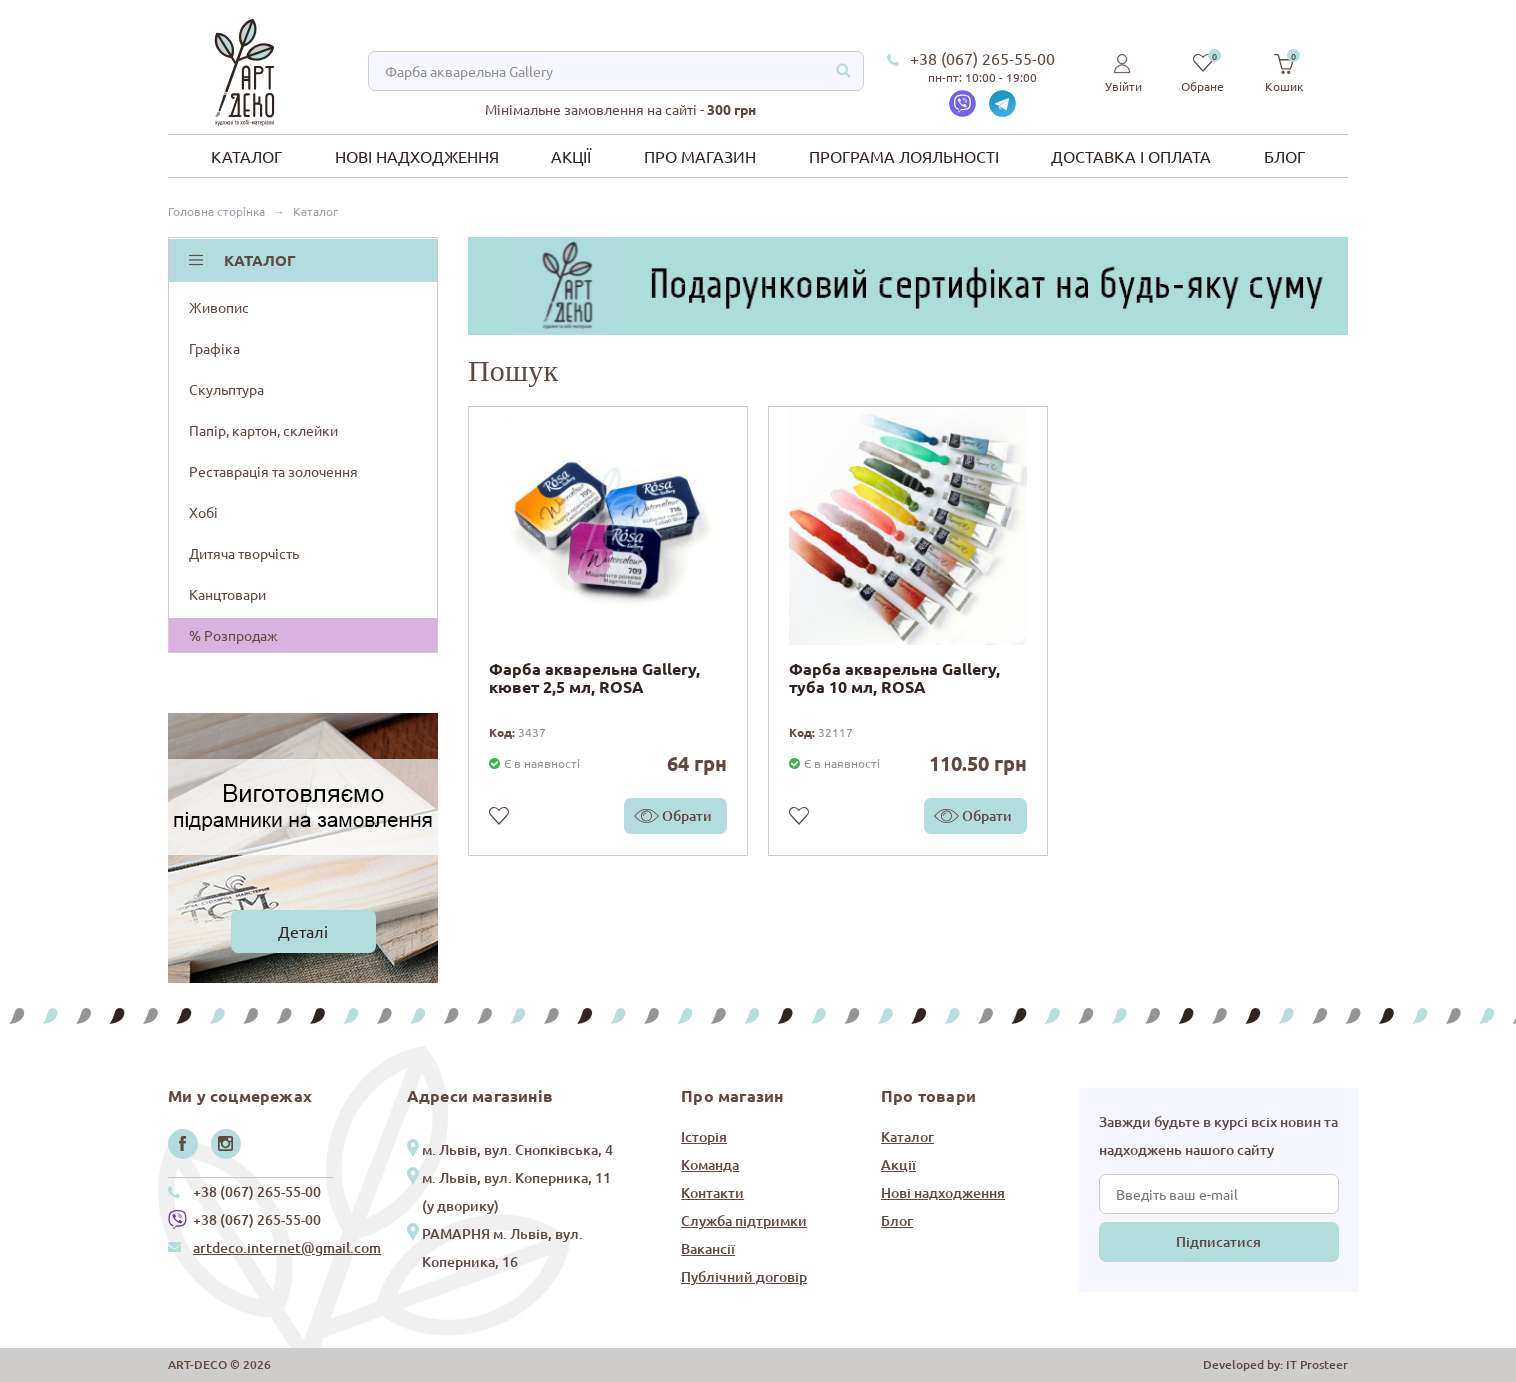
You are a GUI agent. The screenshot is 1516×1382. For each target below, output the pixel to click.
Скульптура (304, 389)
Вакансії (708, 1248)
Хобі (304, 512)
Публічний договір (744, 1276)
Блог (1284, 156)
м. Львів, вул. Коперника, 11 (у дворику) (516, 1191)
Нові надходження (417, 156)
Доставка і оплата (1131, 156)
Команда (710, 1164)
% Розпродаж (233, 635)
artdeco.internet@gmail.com (287, 1247)
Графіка (304, 348)
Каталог (246, 156)
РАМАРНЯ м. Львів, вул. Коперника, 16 (502, 1247)
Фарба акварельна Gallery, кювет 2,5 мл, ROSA (594, 678)
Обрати (687, 815)
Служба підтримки (744, 1220)
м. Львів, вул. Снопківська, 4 (517, 1149)
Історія (704, 1136)
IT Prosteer (1317, 1364)
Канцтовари (304, 594)
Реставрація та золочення (304, 471)
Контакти (712, 1192)
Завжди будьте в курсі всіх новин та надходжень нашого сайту (1218, 1135)
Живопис (304, 307)
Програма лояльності (904, 156)
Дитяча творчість (304, 553)
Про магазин (700, 156)
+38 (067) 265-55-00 (982, 58)
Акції (571, 156)
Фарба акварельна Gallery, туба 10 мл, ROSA (894, 678)
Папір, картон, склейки (304, 430)
